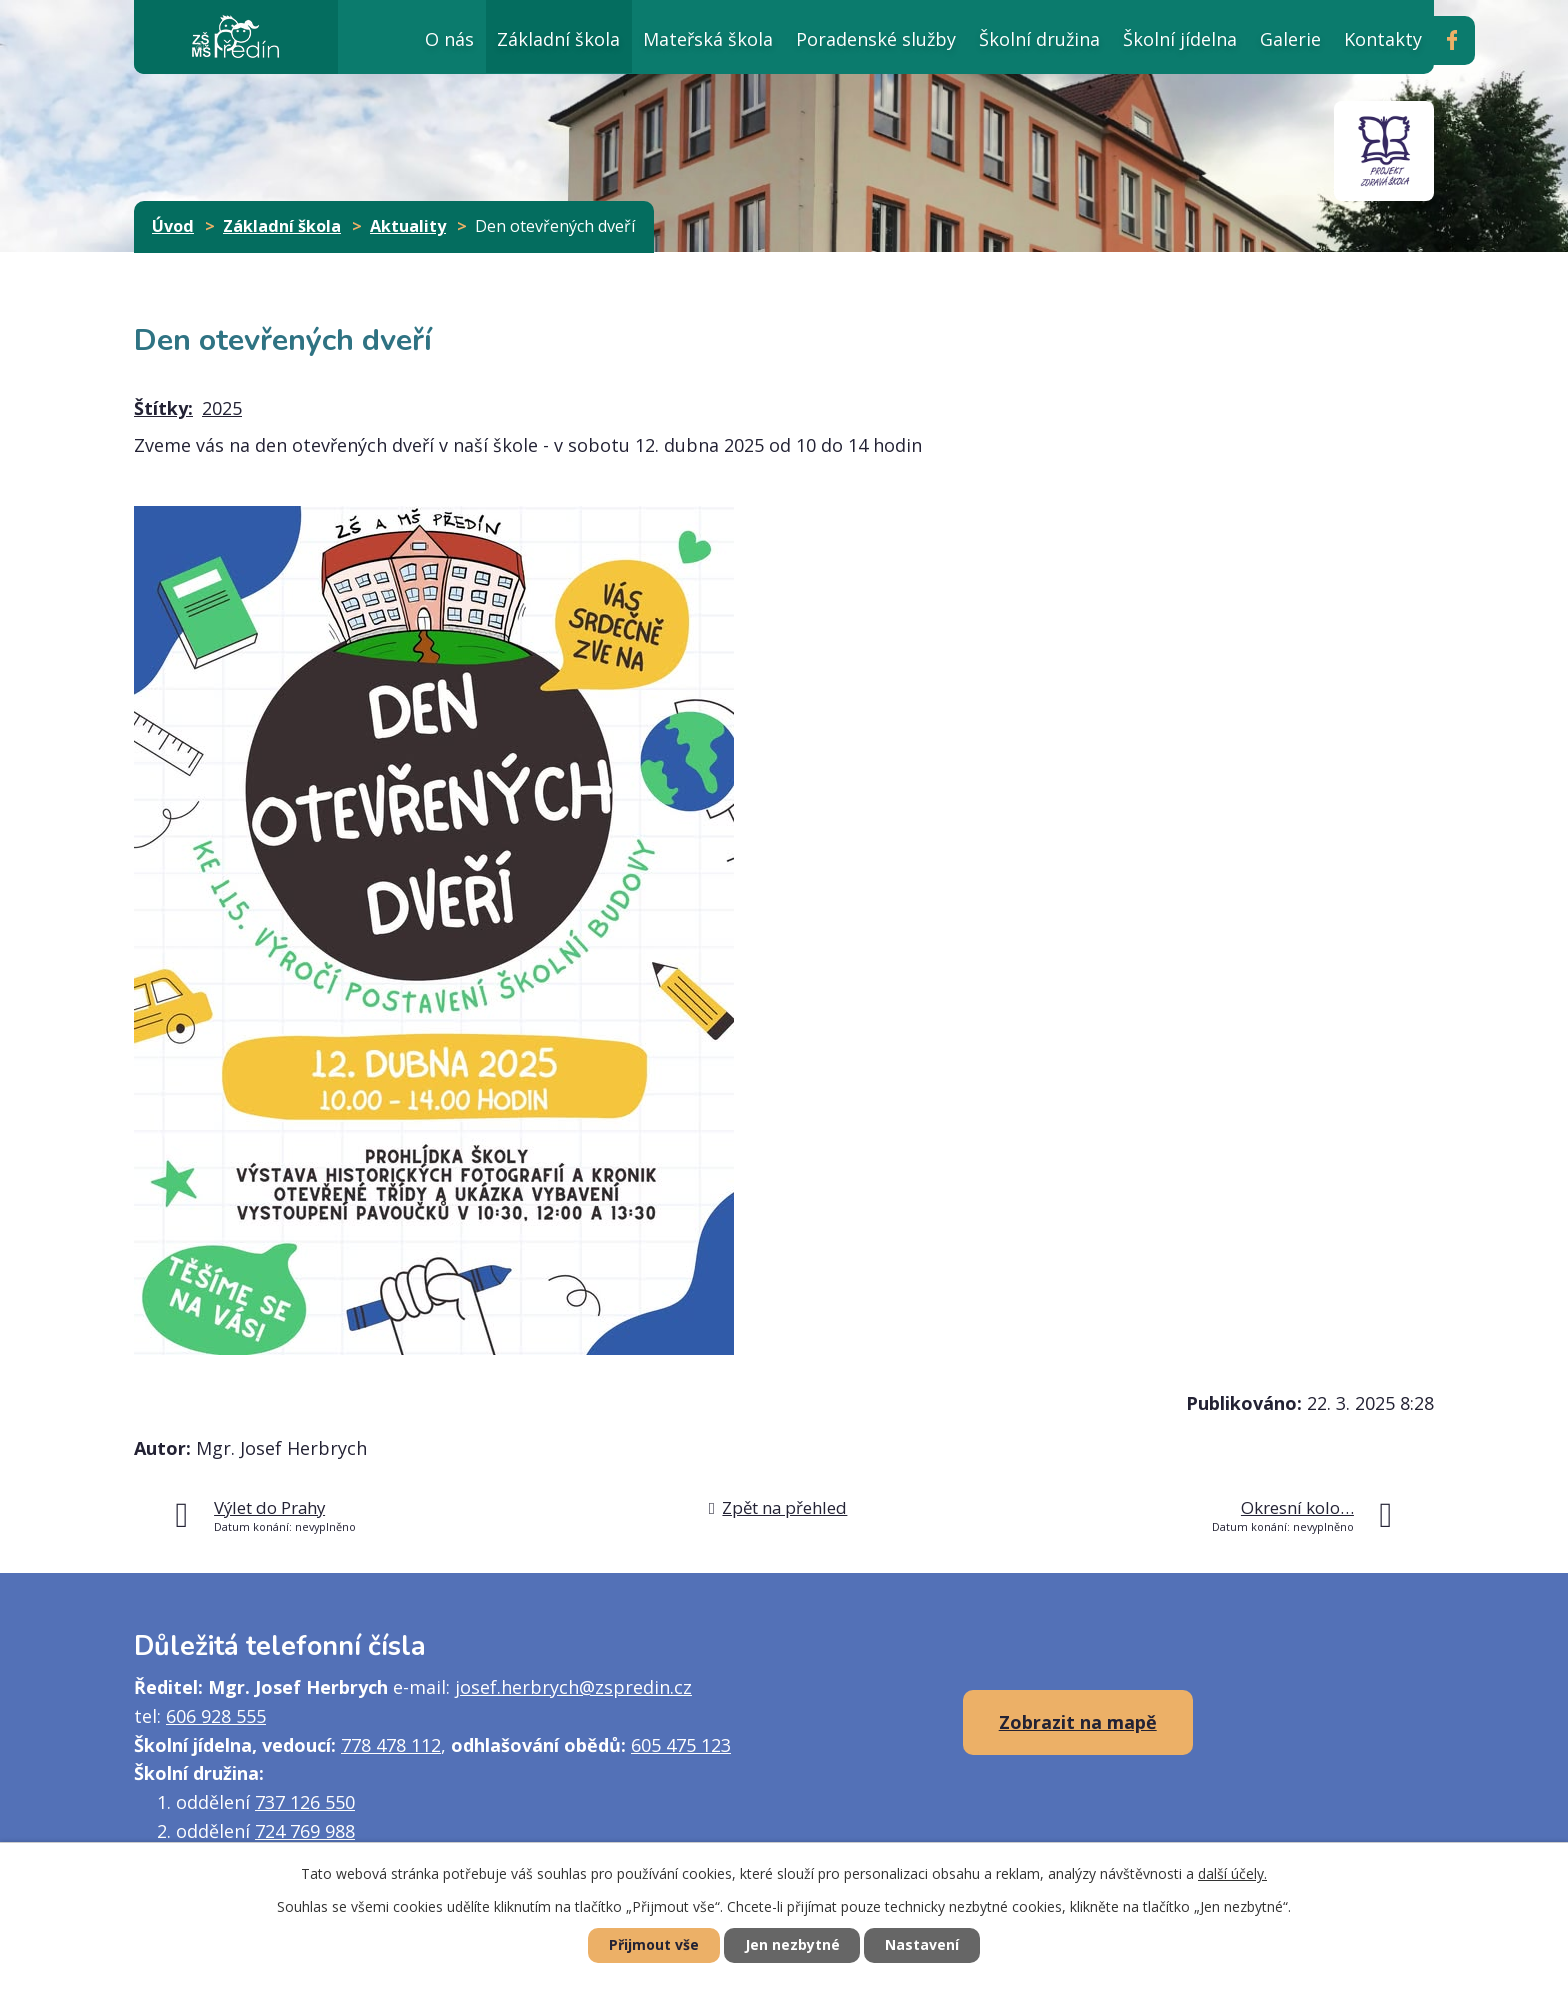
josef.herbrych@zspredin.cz (573, 1687)
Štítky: (163, 408)
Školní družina (1039, 39)
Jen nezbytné (792, 1945)
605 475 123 (681, 1745)
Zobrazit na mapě (1078, 1722)
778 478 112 (391, 1745)
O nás (449, 39)
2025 (222, 408)
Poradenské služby (876, 39)
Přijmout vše (654, 1945)
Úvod (366, 36)
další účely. (1232, 1873)
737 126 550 (305, 1802)
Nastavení (923, 1945)
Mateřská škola (708, 39)
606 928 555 (216, 1716)
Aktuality (408, 226)
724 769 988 (305, 1831)
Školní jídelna (1180, 39)
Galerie (1290, 39)
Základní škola (558, 39)
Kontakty (1383, 39)
